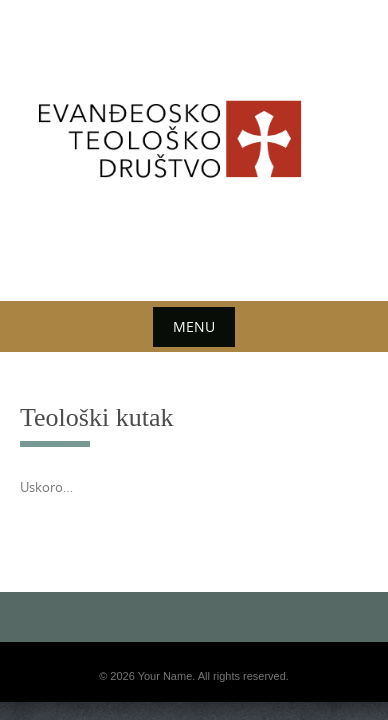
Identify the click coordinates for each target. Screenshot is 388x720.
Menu (194, 326)
